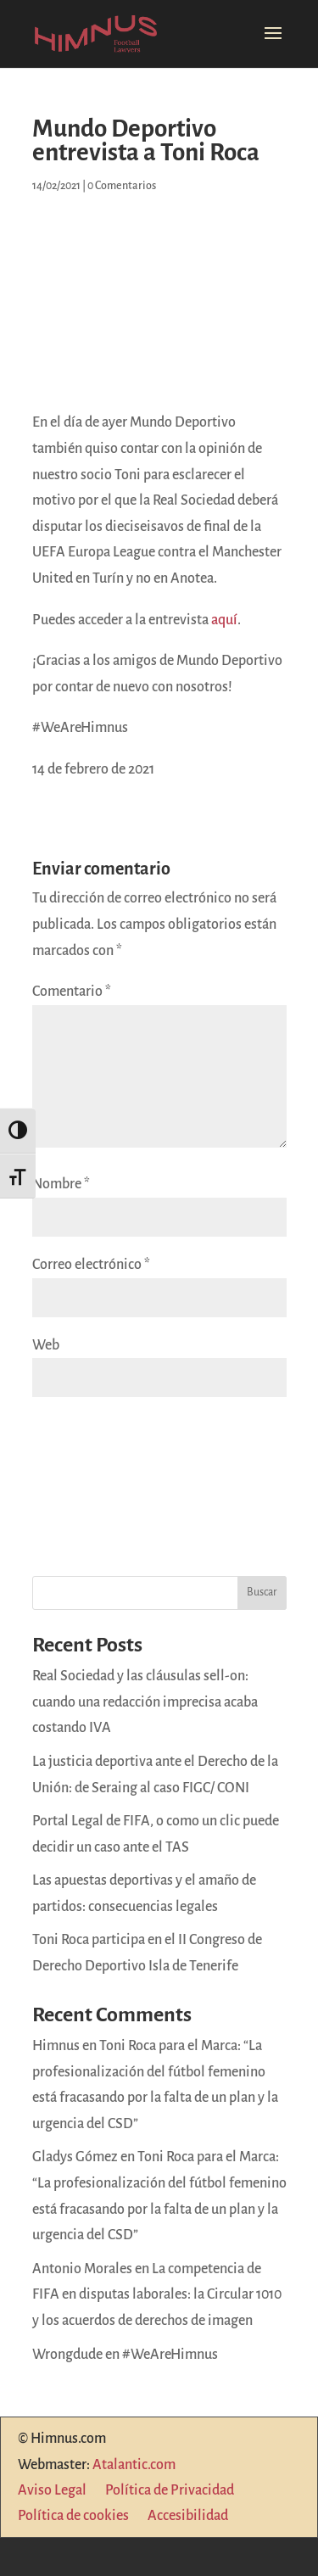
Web (45, 1345)
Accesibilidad (188, 2516)
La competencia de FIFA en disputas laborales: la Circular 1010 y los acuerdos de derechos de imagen (157, 2294)
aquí (224, 620)
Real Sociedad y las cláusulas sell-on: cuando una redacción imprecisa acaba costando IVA (145, 1701)
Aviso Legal (52, 2491)
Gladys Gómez (75, 2157)
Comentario (71, 991)
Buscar (262, 1592)
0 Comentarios (121, 186)
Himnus (56, 2046)
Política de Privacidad (169, 2491)
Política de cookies (73, 2516)
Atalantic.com (134, 2465)
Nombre (61, 1184)
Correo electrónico (91, 1264)
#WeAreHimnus (170, 2354)
